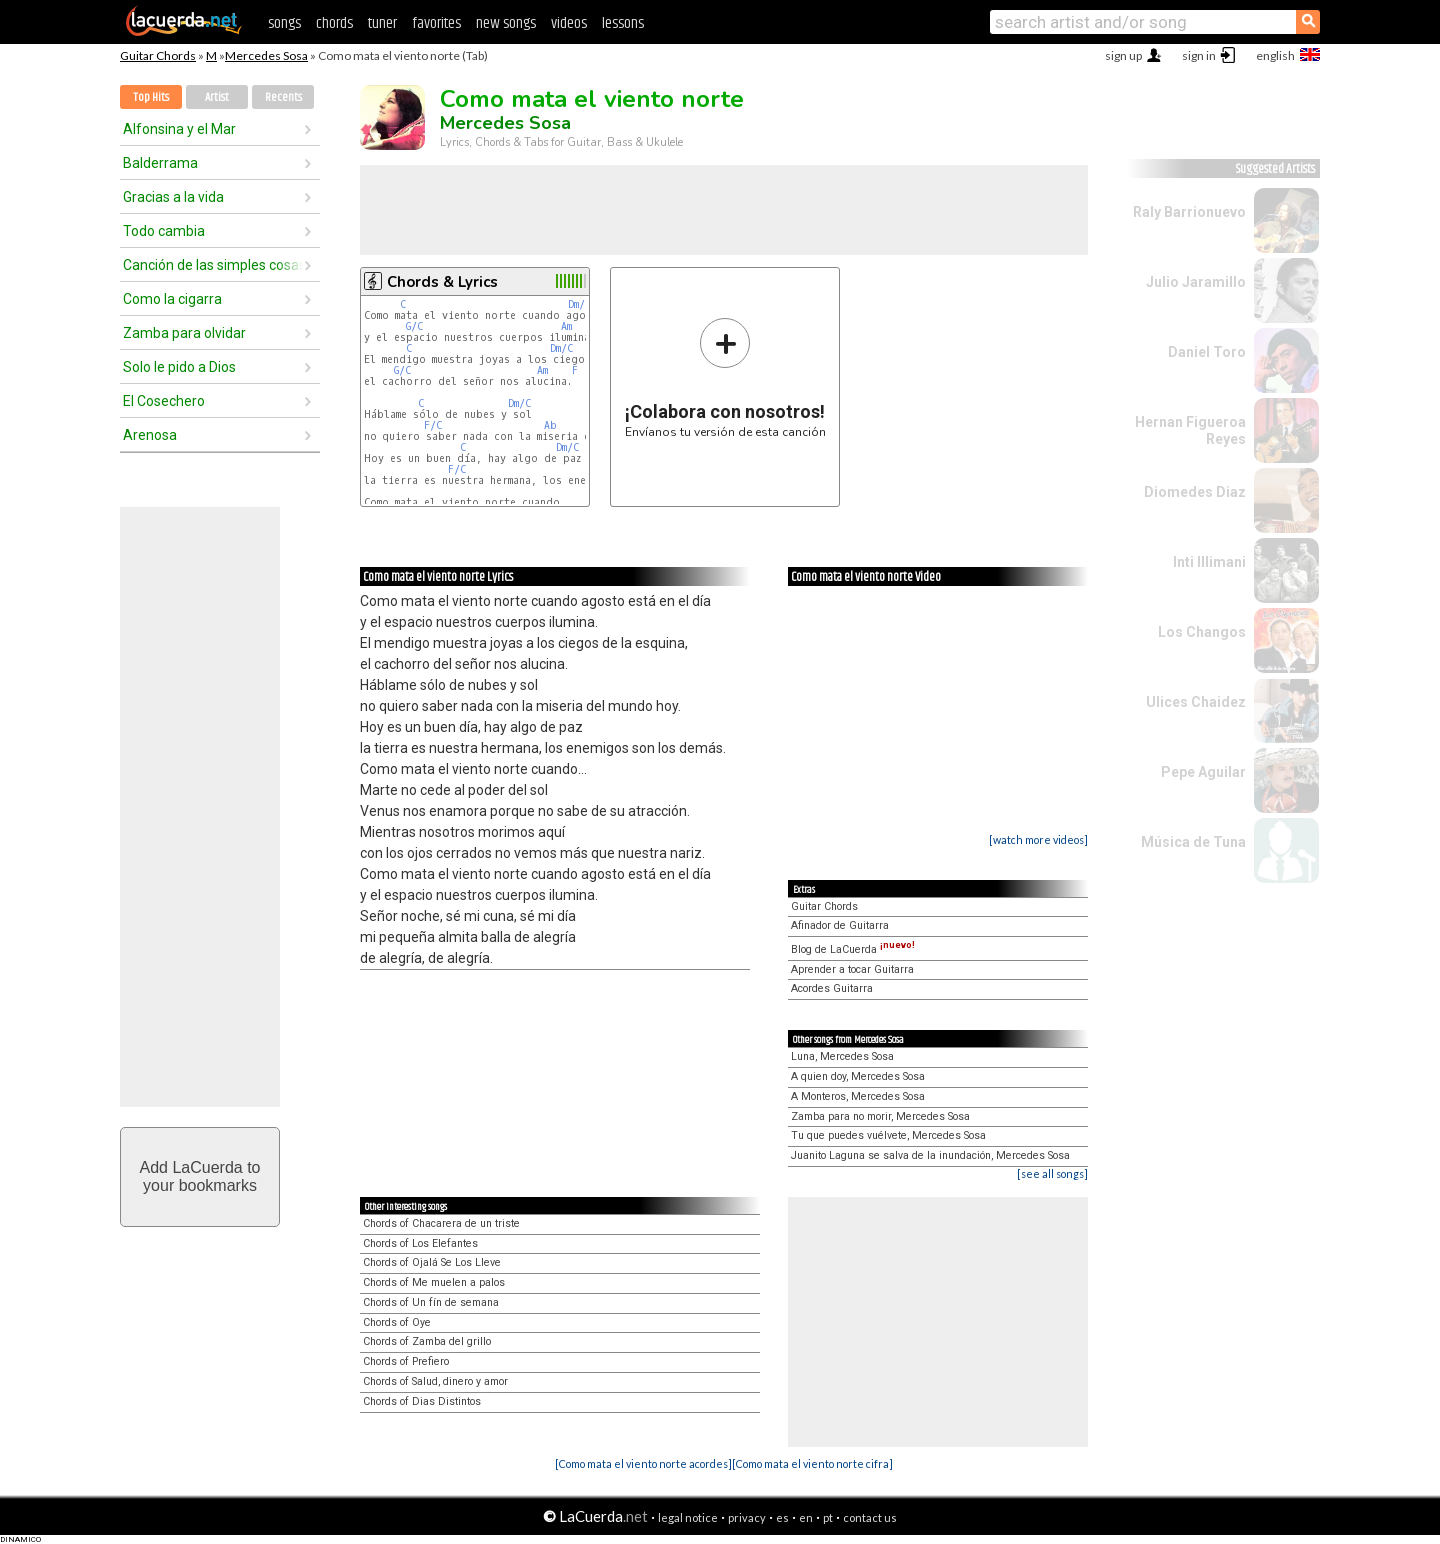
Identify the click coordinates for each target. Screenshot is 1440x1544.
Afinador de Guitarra (840, 925)
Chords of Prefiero (406, 1361)
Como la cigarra (172, 299)
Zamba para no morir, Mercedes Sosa (880, 1116)
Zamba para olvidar (184, 333)
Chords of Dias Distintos (422, 1401)
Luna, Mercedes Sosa (842, 1056)
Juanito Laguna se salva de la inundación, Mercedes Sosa (930, 1155)
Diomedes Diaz (1195, 492)
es (782, 1517)
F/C (433, 425)
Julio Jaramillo (1196, 282)
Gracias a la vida (173, 197)
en (806, 1517)
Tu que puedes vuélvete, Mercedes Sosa (888, 1135)
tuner (382, 23)
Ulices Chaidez (1196, 702)
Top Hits (151, 97)
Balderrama (160, 163)
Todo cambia (164, 231)
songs (284, 23)
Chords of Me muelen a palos (434, 1282)
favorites (436, 23)
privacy (747, 1517)
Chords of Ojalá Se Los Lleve (432, 1262)
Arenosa (150, 435)
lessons (623, 23)
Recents (283, 97)
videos (569, 23)
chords (334, 23)
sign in (1199, 55)
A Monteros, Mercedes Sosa (858, 1096)
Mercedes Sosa (266, 55)
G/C (414, 326)
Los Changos (1202, 632)
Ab (550, 425)
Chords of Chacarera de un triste (441, 1223)
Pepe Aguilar (1203, 772)
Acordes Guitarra (832, 988)
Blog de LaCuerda (853, 949)
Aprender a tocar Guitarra (852, 969)
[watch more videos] (1038, 839)
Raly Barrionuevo (1189, 212)
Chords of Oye (397, 1322)
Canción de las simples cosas (213, 265)
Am (566, 326)
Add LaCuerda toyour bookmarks (200, 1176)
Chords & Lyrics (442, 282)
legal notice (688, 1517)
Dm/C (579, 304)
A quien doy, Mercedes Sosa (858, 1076)
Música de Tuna (1193, 842)
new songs (506, 23)
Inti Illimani (1209, 562)
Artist (217, 97)
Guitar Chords (158, 55)
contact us (870, 1517)
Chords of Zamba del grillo (427, 1341)
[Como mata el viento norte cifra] (812, 1463)
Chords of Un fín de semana (431, 1302)
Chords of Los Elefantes (420, 1243)
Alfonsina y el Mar (179, 129)
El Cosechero (164, 401)
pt (828, 1517)
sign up (1123, 55)
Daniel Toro (1207, 352)
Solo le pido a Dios (179, 367)
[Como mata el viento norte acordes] (643, 1463)
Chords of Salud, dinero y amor (435, 1381)
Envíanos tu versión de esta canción (725, 377)
